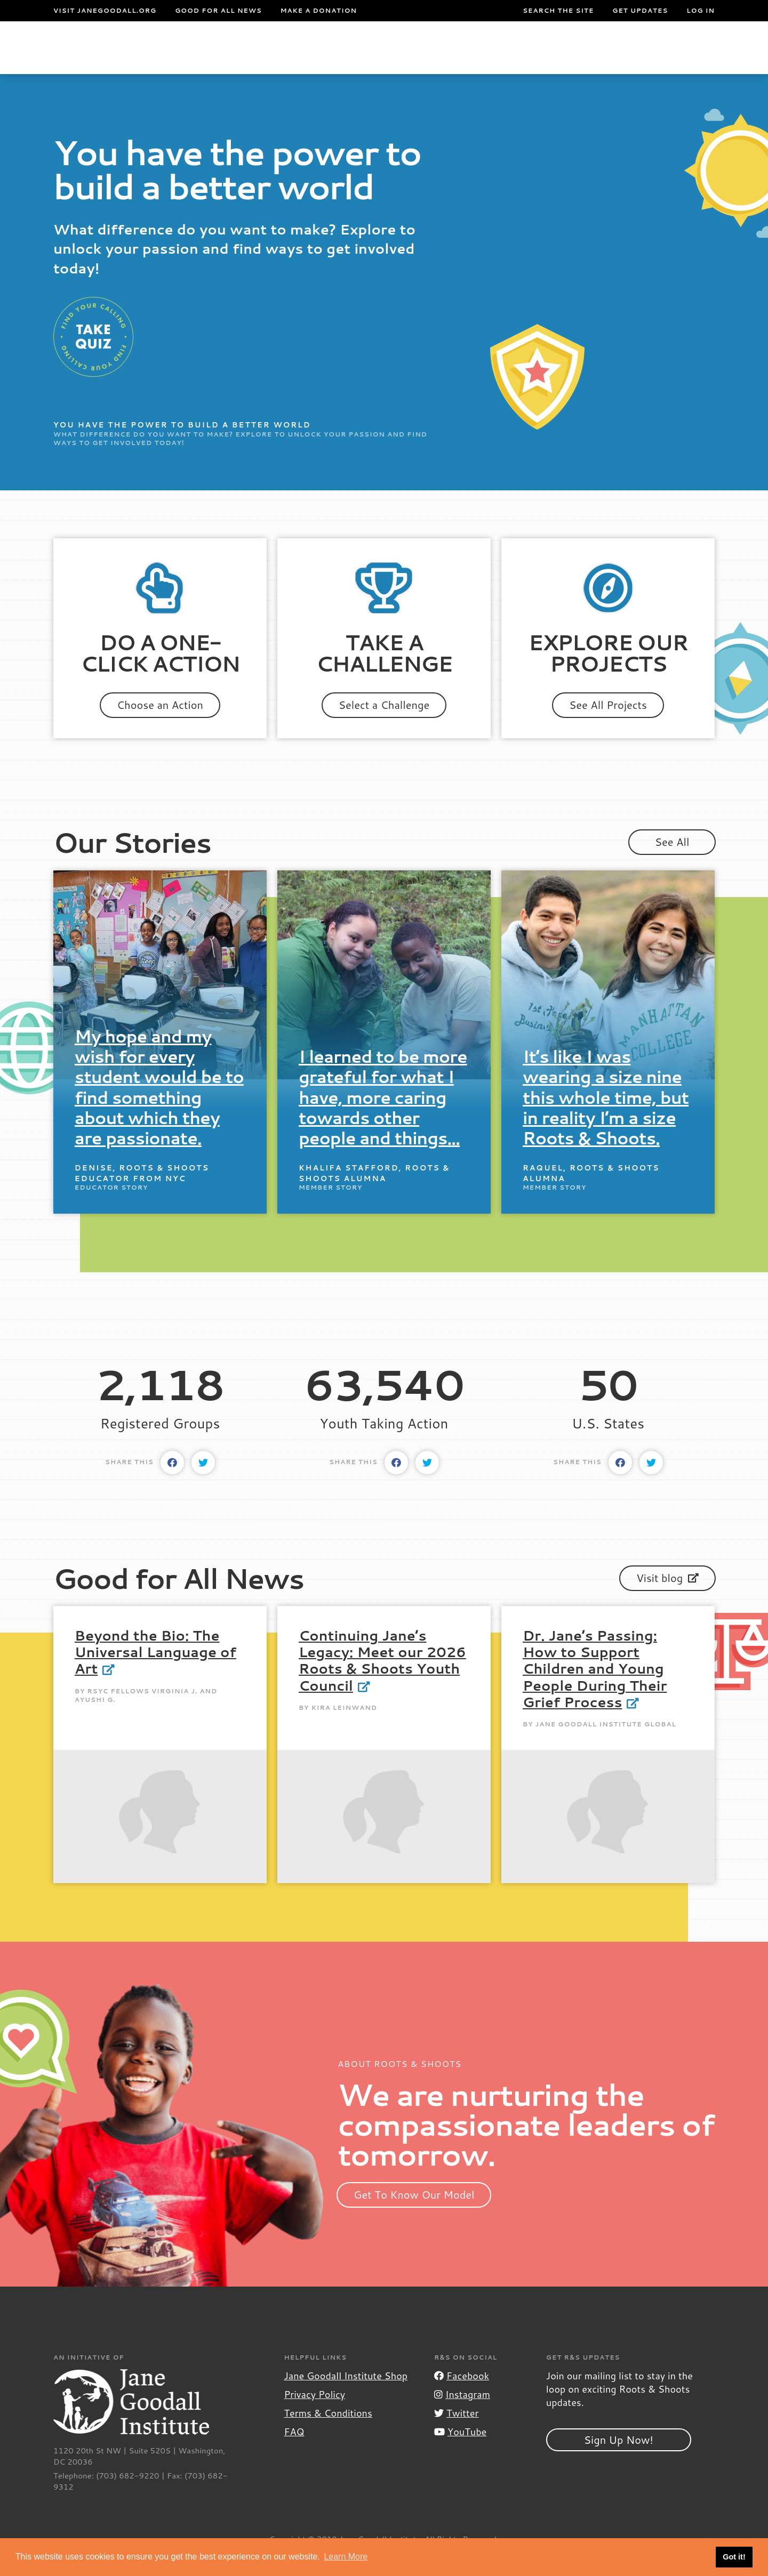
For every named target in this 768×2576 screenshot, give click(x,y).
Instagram (462, 2415)
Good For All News (218, 10)
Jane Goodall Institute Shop (345, 2397)
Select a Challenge (384, 725)
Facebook (461, 2397)
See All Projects (608, 725)
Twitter (456, 2434)
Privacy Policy (314, 2415)
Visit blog (667, 1599)
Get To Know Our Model (414, 2215)
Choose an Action (160, 725)
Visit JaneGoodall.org (104, 10)
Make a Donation (319, 10)
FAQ (294, 2453)
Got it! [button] (734, 2557)
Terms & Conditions (328, 2434)
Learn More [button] (345, 2556)
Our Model (447, 57)
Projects (535, 58)
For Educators (358, 57)
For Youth (265, 57)
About (209, 58)
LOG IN (700, 10)
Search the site (558, 10)
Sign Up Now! (618, 2460)
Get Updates (640, 10)
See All (672, 862)
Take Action (681, 58)
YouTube (460, 2453)
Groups (606, 58)
